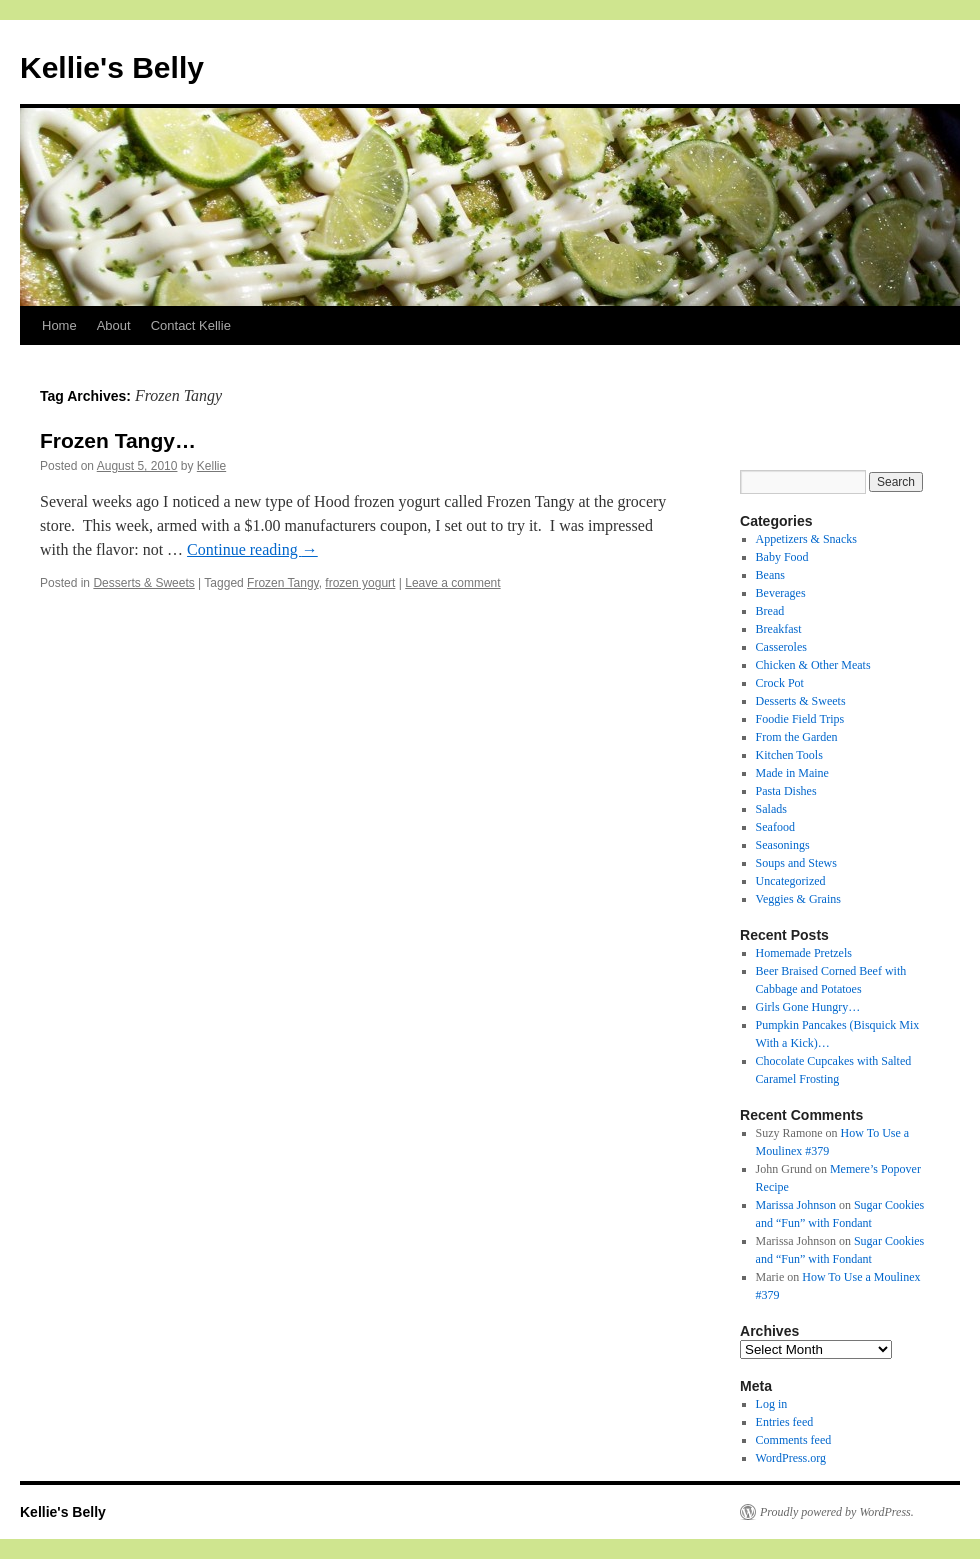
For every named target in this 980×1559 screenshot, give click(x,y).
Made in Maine (792, 773)
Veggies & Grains (798, 899)
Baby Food (782, 557)
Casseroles (781, 647)
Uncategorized (791, 881)
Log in (772, 1404)
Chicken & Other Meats (813, 665)
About (114, 325)
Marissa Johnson (796, 1205)
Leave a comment (452, 583)
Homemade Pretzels (804, 953)
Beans (770, 575)
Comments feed (794, 1440)
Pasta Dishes (786, 791)
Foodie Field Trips (800, 719)
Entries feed (785, 1422)
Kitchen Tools (789, 755)
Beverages (781, 593)
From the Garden (797, 737)
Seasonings (783, 845)
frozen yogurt (360, 583)
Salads (771, 809)
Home (59, 325)
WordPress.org (791, 1458)
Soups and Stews (796, 863)
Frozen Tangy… (118, 440)
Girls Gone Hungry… (808, 1007)
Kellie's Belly (112, 67)
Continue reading (252, 549)
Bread (770, 611)
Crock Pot (780, 683)
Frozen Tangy (283, 583)
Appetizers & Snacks (806, 539)
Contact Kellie (191, 325)
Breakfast (779, 629)
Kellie (211, 466)
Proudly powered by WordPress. (837, 1512)
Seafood (775, 827)
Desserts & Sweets (143, 583)
